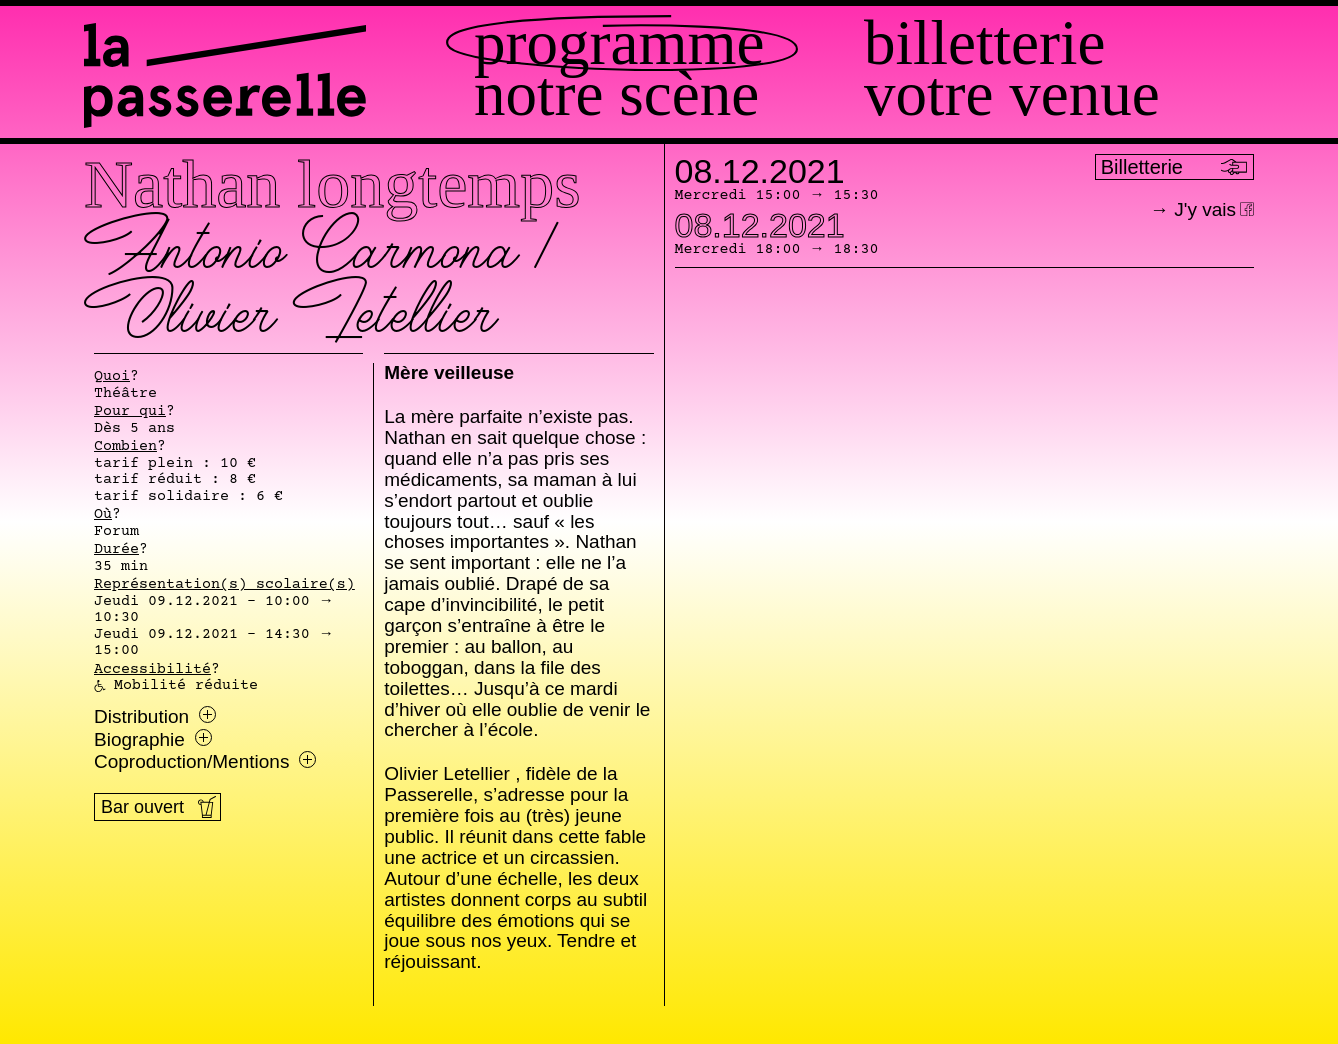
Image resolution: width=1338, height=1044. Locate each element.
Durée (116, 550)
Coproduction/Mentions (205, 762)
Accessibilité (152, 670)
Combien (125, 447)
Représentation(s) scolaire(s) (224, 585)
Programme (619, 43)
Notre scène (616, 94)
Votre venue (1012, 94)
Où (103, 515)
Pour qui (130, 412)
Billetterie (984, 43)
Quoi (112, 377)
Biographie (153, 740)
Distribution (155, 717)
